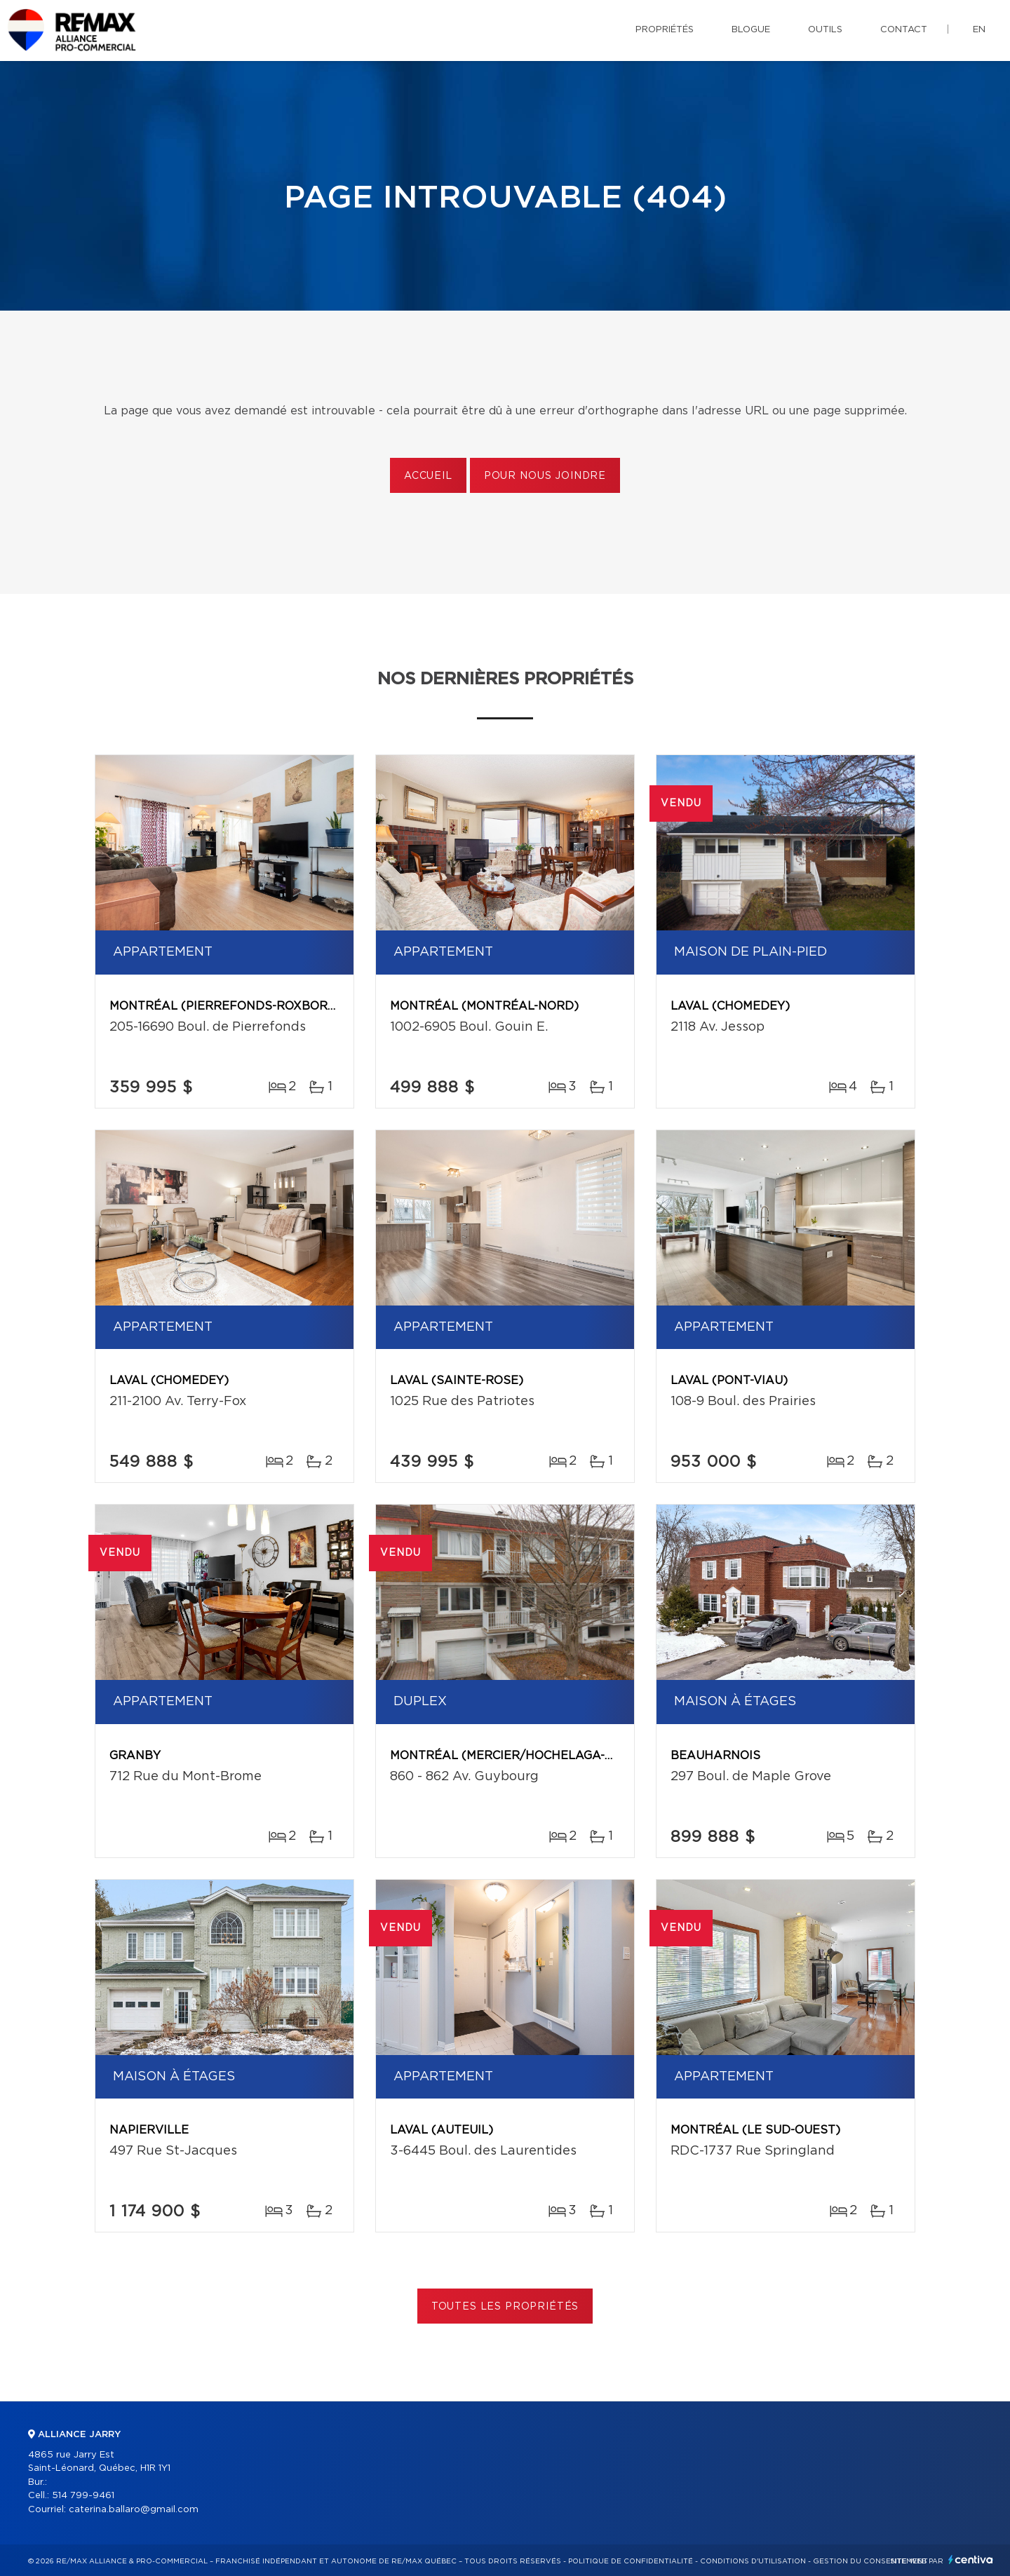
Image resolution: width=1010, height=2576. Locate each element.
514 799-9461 (83, 2495)
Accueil (428, 476)
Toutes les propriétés (505, 2307)
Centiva (970, 2559)
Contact (903, 29)
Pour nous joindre (545, 476)
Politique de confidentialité (630, 2561)
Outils (825, 29)
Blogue (751, 29)
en (979, 29)
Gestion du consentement (870, 2561)
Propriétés (664, 29)
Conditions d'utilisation (753, 2561)
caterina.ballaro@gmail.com (133, 2509)
